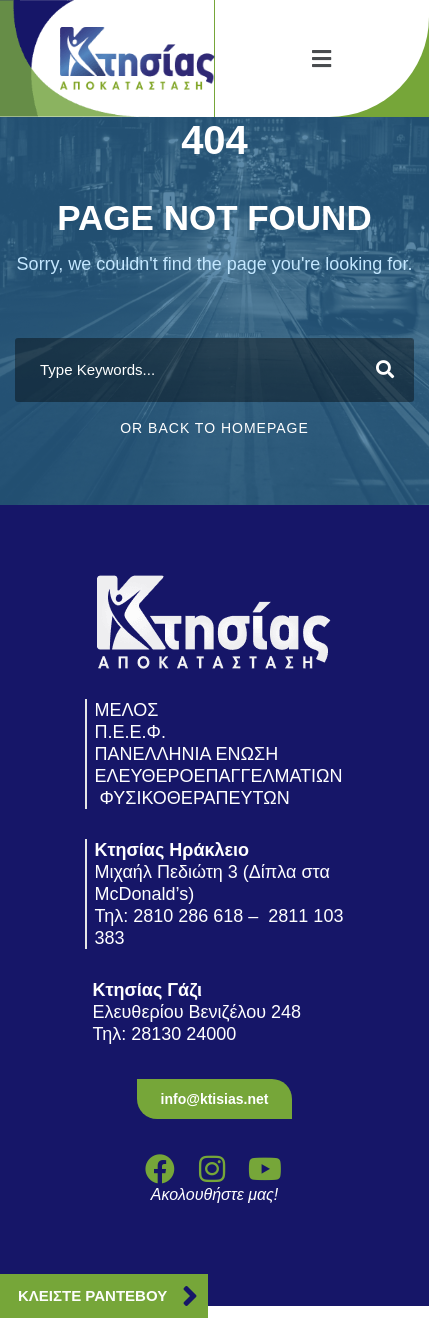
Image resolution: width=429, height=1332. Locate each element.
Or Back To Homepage (214, 428)
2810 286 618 (188, 916)
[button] (322, 58)
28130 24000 (186, 1034)
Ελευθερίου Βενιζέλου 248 (200, 1012)
